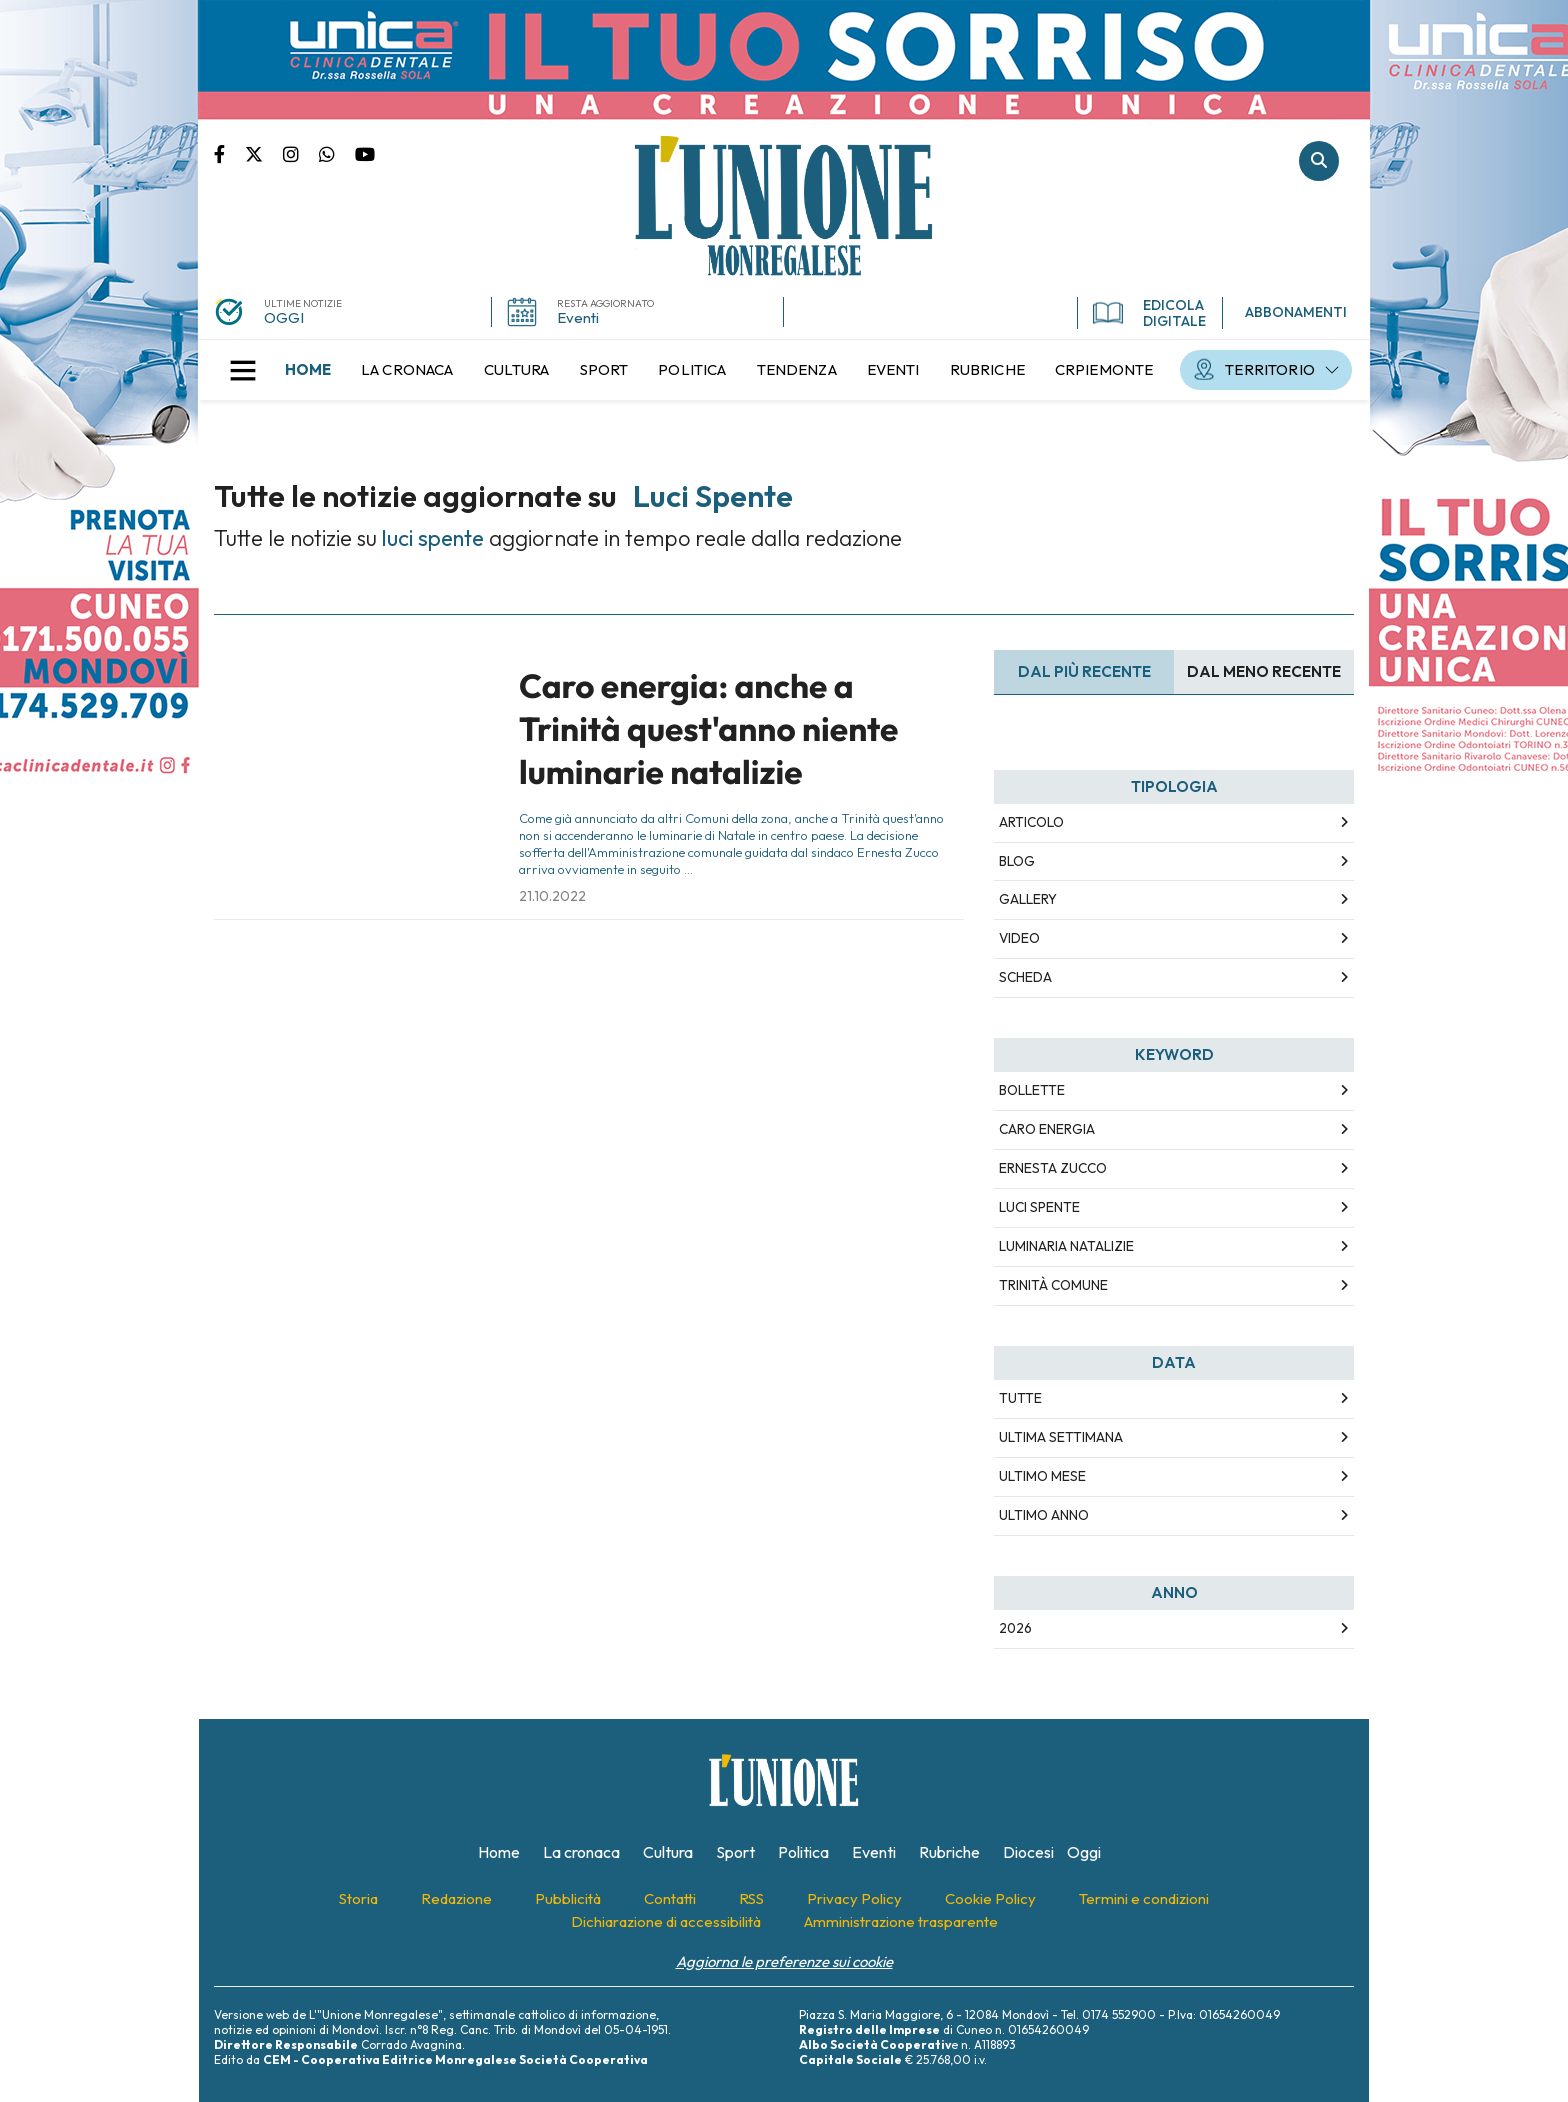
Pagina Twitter (264, 153)
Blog (1017, 861)
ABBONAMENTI (1296, 312)
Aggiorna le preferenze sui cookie (784, 1961)
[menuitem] (308, 370)
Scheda (1025, 977)
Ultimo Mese (1042, 1476)
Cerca (1319, 161)
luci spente (1039, 1207)
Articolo (1031, 822)
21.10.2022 (552, 896)
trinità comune (1053, 1285)
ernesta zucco (1053, 1168)
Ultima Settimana (1061, 1437)
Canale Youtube (365, 153)
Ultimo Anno (1044, 1515)
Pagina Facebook (229, 153)
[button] (243, 370)
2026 (1015, 1628)
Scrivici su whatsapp (337, 153)
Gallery (1028, 899)
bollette (1032, 1090)
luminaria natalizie (1066, 1246)
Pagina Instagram (301, 153)
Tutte (1020, 1398)
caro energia (1047, 1129)
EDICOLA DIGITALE (1149, 313)
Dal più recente (1084, 671)
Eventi (578, 317)
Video (1019, 938)
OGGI (284, 317)
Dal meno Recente (1264, 671)
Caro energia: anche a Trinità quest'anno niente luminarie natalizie (708, 729)
